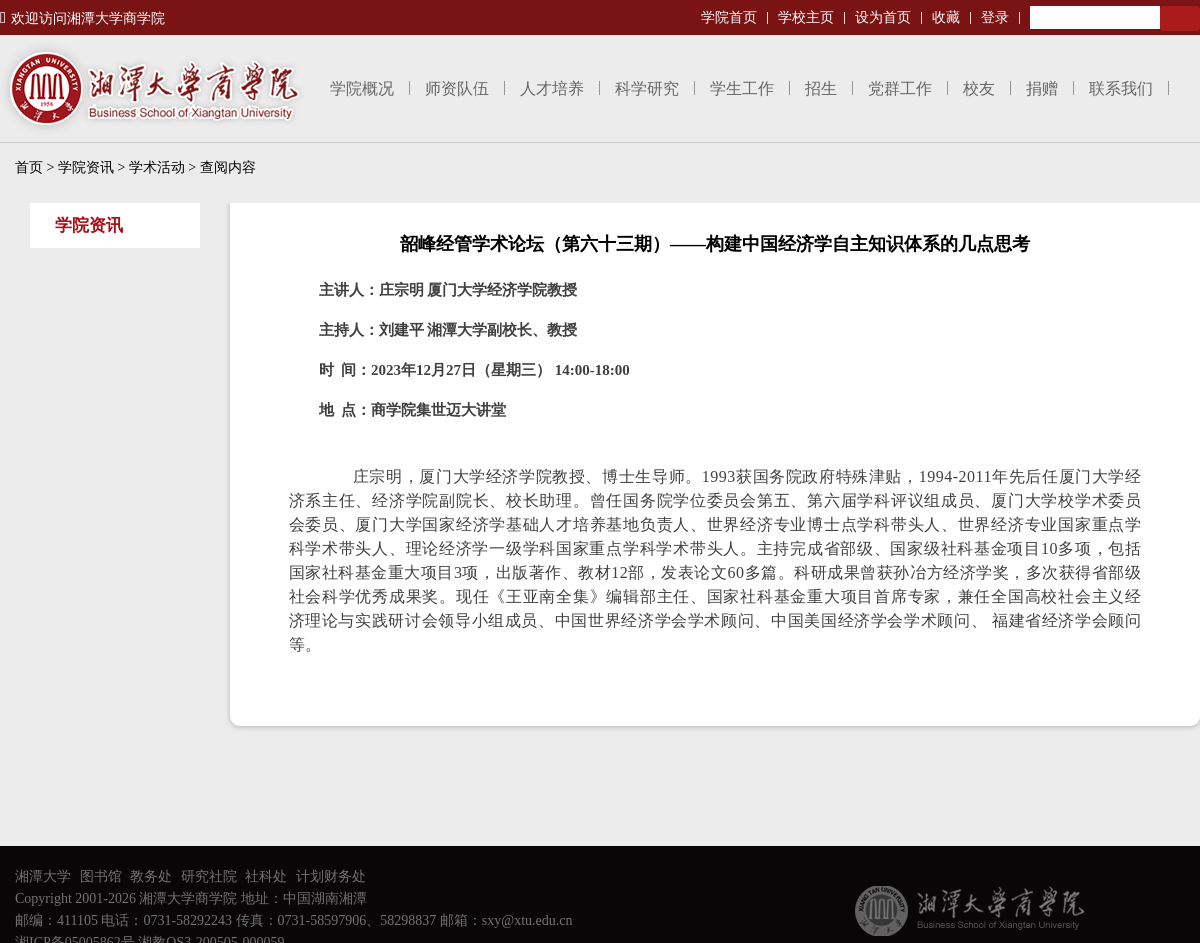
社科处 (266, 876)
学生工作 (742, 88)
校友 (979, 88)
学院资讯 (86, 167)
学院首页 (729, 17)
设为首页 (883, 17)
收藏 (946, 17)
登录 (995, 17)
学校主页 (806, 17)
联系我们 (1121, 88)
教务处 (151, 876)
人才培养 (552, 88)
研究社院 (209, 876)
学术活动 (157, 167)
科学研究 (647, 88)
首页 (29, 167)
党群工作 (900, 88)
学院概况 (362, 88)
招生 (821, 88)
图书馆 (101, 876)
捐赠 (1042, 88)
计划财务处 (331, 876)
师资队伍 (457, 88)
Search (1180, 18)
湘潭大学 (43, 876)
